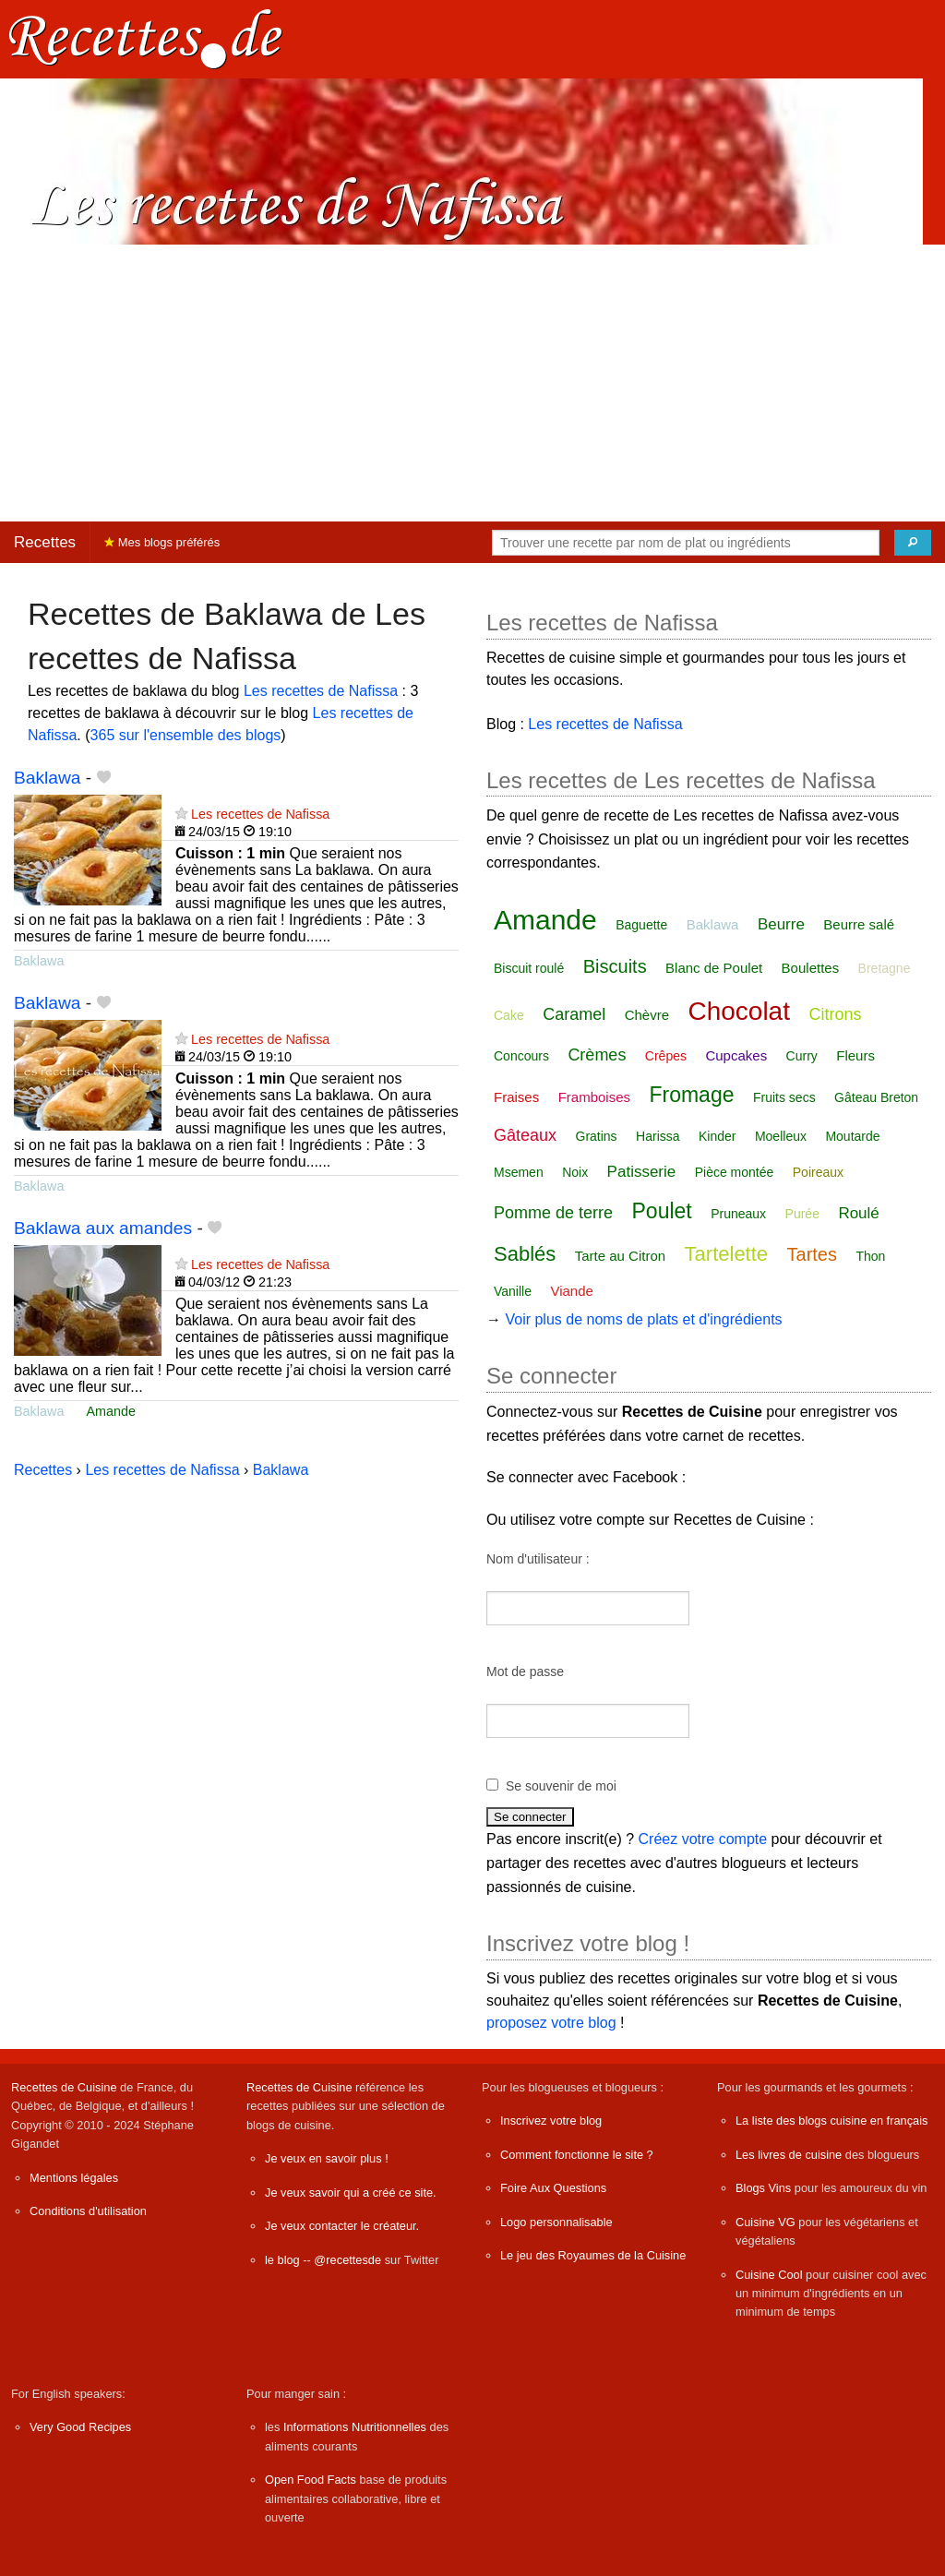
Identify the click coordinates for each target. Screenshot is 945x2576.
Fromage (691, 1095)
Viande (571, 1291)
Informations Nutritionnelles (354, 2427)
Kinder (717, 1136)
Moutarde (852, 1136)
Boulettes (811, 968)
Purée (802, 1213)
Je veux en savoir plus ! (327, 2158)
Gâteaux (525, 1135)
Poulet (662, 1211)
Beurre (781, 924)
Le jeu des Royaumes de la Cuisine (593, 2255)
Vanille (513, 1291)
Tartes (812, 1254)
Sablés (525, 1253)
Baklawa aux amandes (103, 1228)
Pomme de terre (553, 1213)
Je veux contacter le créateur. (342, 2226)
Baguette (641, 924)
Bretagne (884, 968)
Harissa (657, 1136)
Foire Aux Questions (553, 2188)
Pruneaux (738, 1213)
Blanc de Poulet (713, 968)
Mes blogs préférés (162, 542)
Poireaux (818, 1172)
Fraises (516, 1097)
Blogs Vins (763, 2188)
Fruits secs (784, 1097)
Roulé (858, 1213)
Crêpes (666, 1055)
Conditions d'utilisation (88, 2211)
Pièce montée (734, 1172)
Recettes (45, 542)
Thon (870, 1256)
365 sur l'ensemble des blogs (185, 735)
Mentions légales (74, 2178)
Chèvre (647, 1015)
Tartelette (727, 1253)
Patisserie (641, 1171)
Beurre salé (858, 924)
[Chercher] (912, 543)
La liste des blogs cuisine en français (831, 2120)
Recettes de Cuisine (64, 2087)
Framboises (594, 1097)
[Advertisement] (472, 383)
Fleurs (855, 1055)
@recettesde (347, 2260)
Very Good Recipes (80, 2427)
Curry (802, 1055)
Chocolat (739, 1011)
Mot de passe (525, 1671)
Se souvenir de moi (561, 1786)
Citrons (834, 1014)
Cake (509, 1015)
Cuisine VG (765, 2222)
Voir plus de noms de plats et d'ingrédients (643, 1319)
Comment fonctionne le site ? (576, 2155)
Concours (521, 1055)
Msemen (519, 1172)
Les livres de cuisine (789, 2155)
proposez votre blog (551, 2023)
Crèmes (597, 1055)
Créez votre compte (703, 1839)
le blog (282, 2260)
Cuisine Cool (769, 2275)
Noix (575, 1172)
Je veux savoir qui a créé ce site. (351, 2192)
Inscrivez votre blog (551, 2120)
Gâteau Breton (876, 1097)
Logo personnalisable (556, 2222)
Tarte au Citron (620, 1256)
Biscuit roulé (529, 968)
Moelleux (781, 1136)
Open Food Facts (310, 2479)
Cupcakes (736, 1055)
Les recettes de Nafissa (321, 691)
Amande (111, 1411)
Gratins (596, 1136)
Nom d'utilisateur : (538, 1559)
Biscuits (615, 966)
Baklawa (47, 777)
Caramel (574, 1014)
